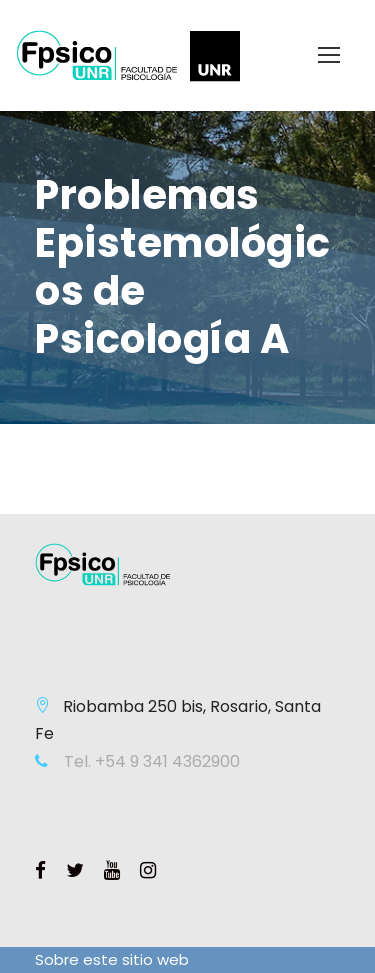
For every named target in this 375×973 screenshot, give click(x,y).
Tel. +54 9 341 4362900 (150, 761)
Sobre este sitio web (112, 959)
